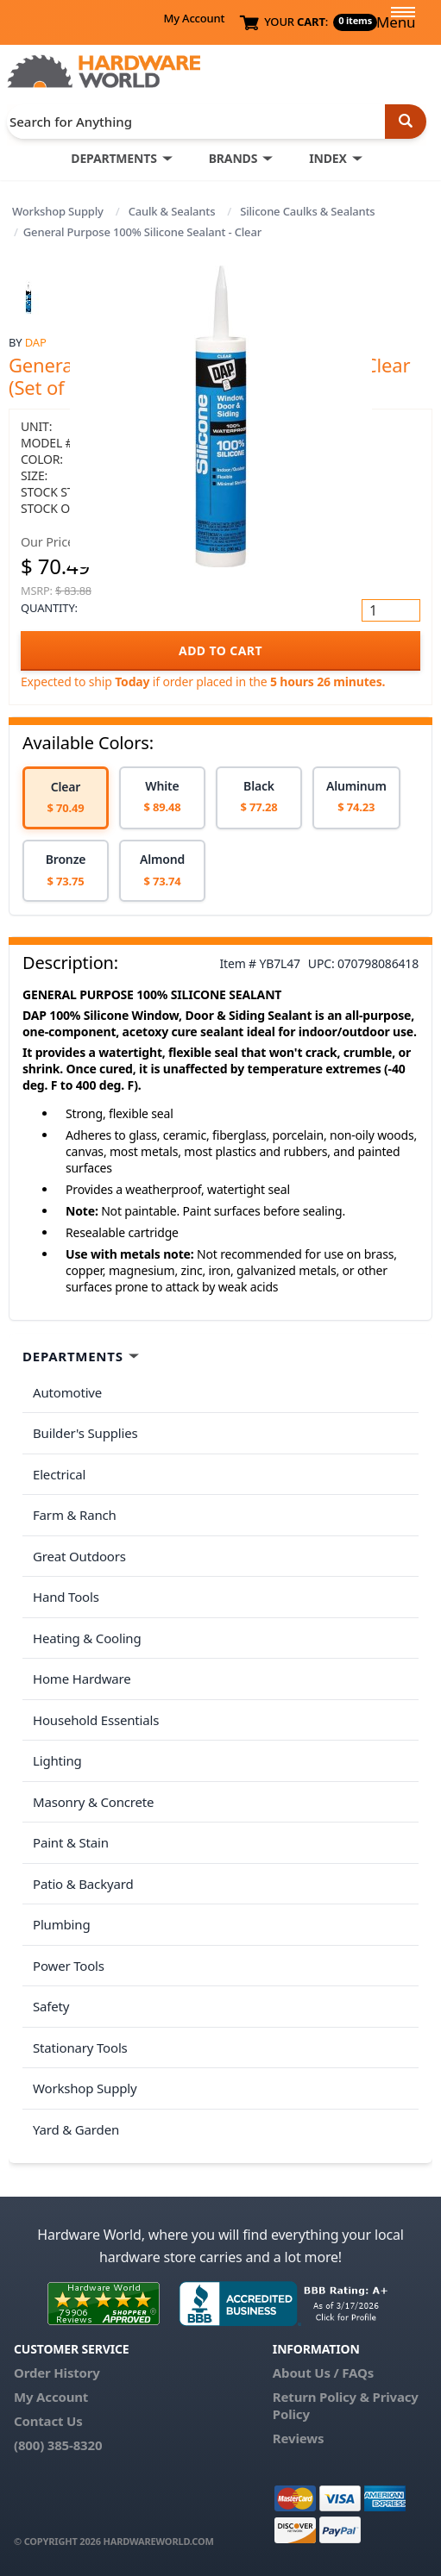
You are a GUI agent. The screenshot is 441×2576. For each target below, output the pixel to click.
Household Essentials (96, 1720)
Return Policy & (321, 2396)
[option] (65, 797)
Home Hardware (82, 1678)
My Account (193, 18)
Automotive (67, 1392)
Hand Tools (66, 1596)
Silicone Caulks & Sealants (307, 211)
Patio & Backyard (83, 1883)
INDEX (327, 158)
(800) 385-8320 (58, 2445)
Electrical (59, 1474)
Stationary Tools (80, 2047)
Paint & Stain (71, 1842)
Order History (57, 2372)
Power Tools (68, 1965)
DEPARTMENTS (113, 158)
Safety (51, 2006)
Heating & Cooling (87, 1638)
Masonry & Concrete (93, 1801)
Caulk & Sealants (172, 211)
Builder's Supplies (85, 1432)
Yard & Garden (76, 2129)
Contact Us (48, 2420)
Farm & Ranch (75, 1514)
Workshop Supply (58, 211)
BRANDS (233, 158)
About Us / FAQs (323, 2372)
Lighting (57, 1760)
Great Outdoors (79, 1556)
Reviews (298, 2438)
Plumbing (61, 1924)
